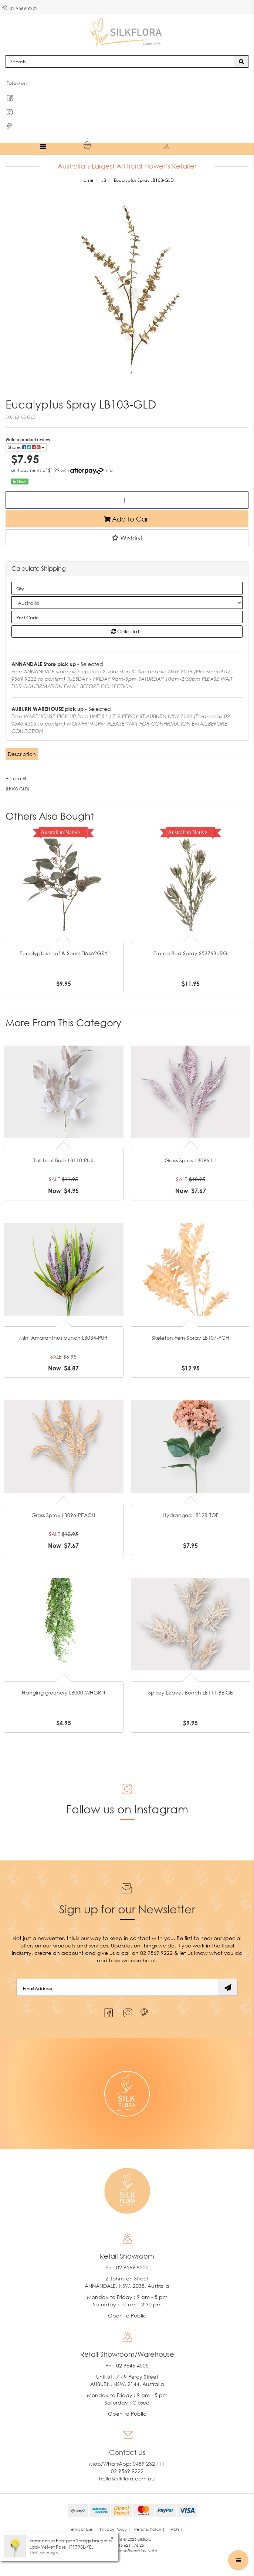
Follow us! (17, 83)
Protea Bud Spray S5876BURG (190, 953)
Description (22, 754)
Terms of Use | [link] (82, 2529)
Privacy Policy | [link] (115, 2529)
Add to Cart (127, 519)
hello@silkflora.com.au (127, 2478)
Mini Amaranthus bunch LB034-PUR (63, 1337)
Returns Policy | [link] (149, 2529)
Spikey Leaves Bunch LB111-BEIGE (190, 1692)
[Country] (127, 602)
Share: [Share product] (26, 447)
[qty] (127, 588)
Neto (152, 2550)
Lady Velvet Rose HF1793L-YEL (62, 2547)
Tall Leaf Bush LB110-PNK (63, 1160)
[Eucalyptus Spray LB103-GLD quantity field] (127, 500)
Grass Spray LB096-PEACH (63, 1515)
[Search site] (241, 61)
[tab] (22, 754)
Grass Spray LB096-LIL (191, 1160)
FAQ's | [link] (176, 2529)
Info (109, 470)
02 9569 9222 (20, 7)
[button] (127, 537)
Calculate (127, 631)
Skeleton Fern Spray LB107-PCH (190, 1337)
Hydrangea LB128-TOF (191, 1515)
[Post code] (127, 617)
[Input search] (120, 61)
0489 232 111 (149, 2463)
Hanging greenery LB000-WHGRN (63, 1692)
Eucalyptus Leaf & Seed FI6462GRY (64, 953)
